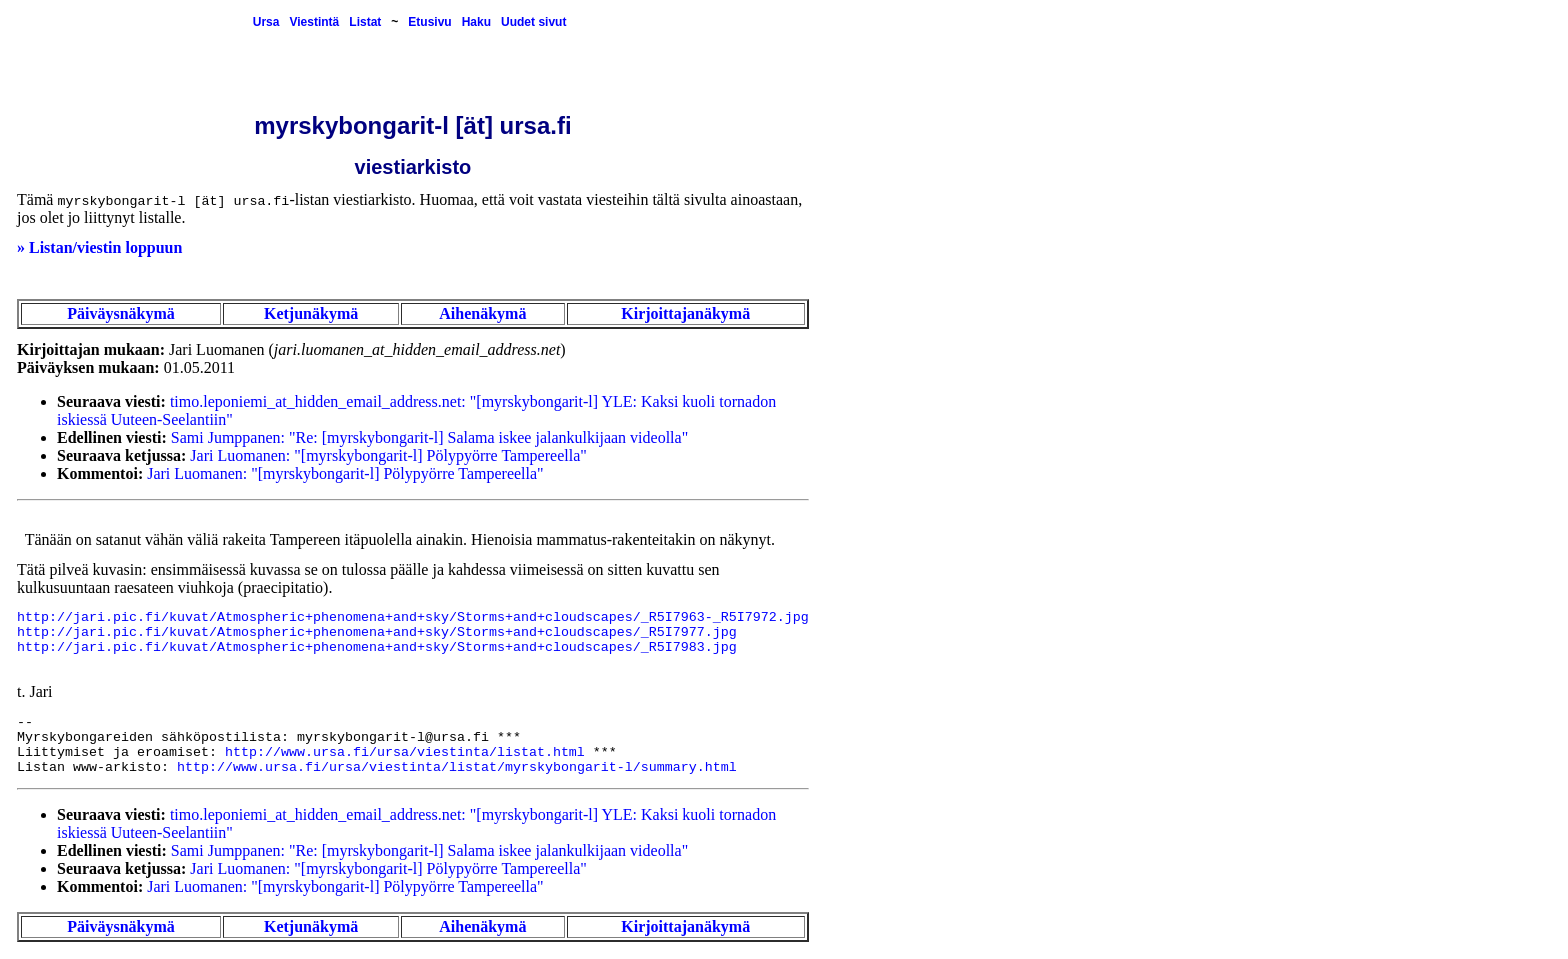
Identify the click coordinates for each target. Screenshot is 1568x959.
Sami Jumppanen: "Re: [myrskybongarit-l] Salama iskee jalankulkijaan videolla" (429, 437)
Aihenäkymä (482, 313)
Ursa (266, 22)
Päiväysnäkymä (121, 313)
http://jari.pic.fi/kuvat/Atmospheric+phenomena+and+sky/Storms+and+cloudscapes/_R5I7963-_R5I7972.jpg (413, 617)
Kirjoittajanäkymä (685, 313)
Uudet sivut (533, 22)
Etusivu (429, 22)
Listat (365, 22)
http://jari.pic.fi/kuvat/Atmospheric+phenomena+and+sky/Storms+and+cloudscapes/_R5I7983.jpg (377, 647)
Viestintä (314, 22)
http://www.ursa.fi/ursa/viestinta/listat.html (405, 752)
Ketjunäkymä (311, 313)
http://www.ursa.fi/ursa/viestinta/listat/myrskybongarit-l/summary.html (457, 767)
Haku (476, 22)
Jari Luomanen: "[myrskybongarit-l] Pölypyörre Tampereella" (388, 455)
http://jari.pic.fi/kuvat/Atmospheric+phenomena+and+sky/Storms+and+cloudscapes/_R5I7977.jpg (377, 632)
